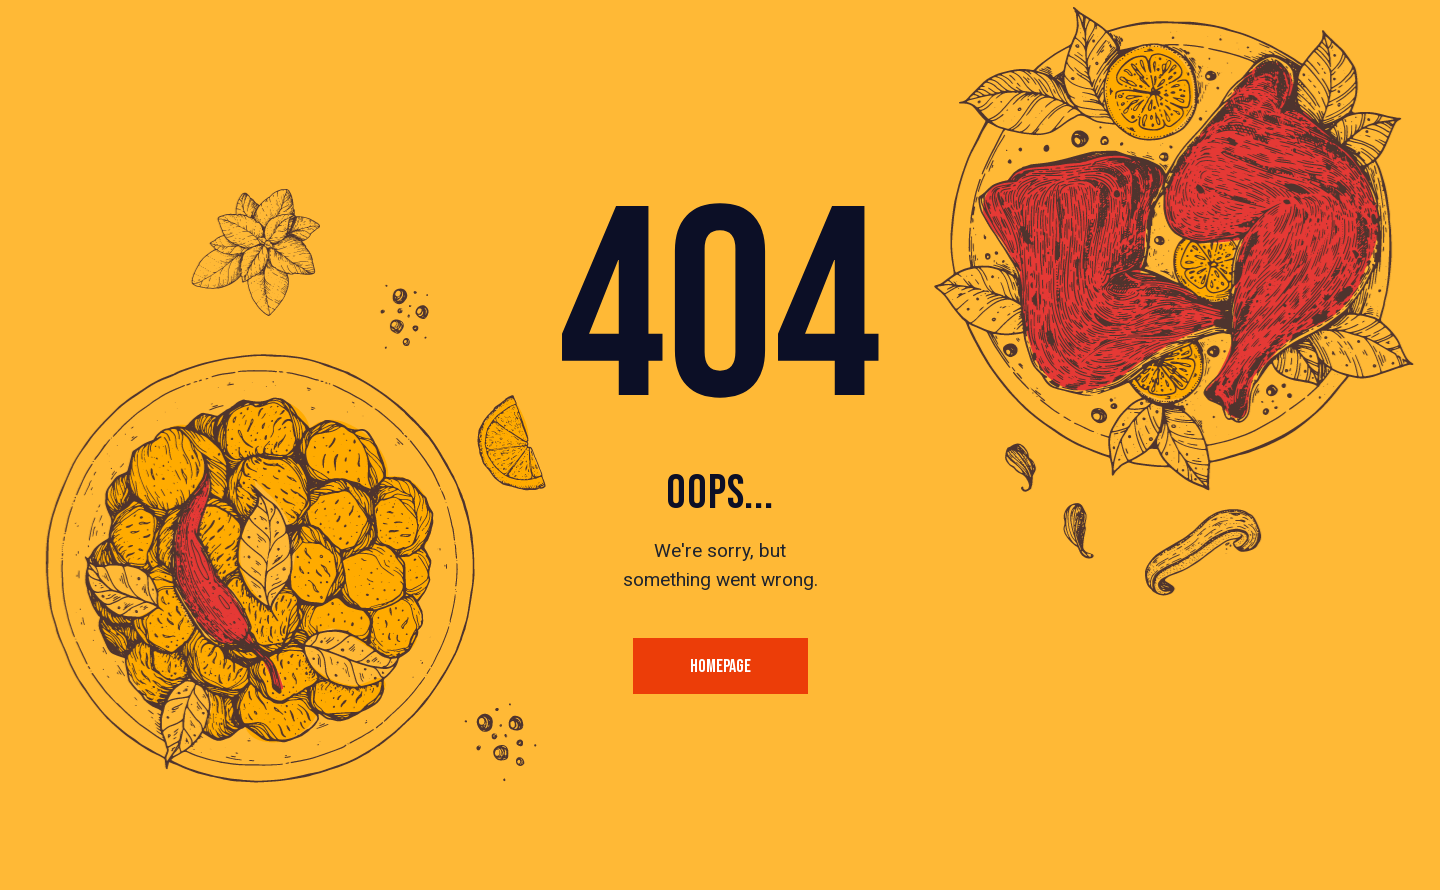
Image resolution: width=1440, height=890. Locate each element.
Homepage (720, 666)
